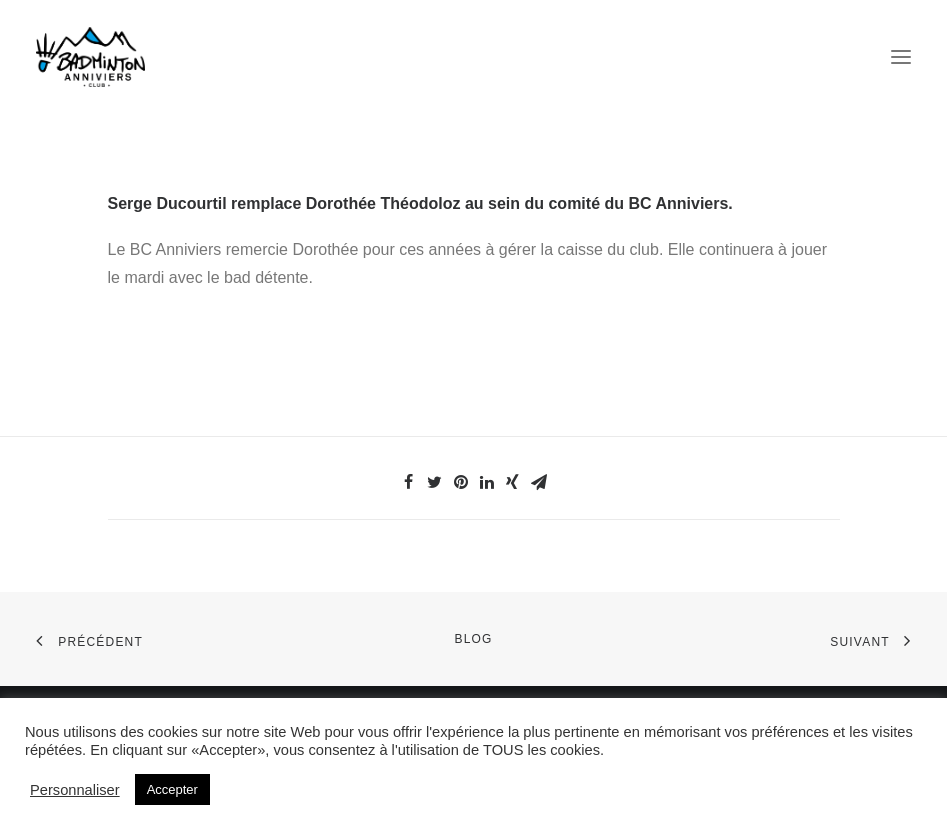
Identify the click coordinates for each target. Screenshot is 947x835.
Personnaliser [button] (75, 790)
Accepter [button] (172, 789)
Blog (473, 639)
